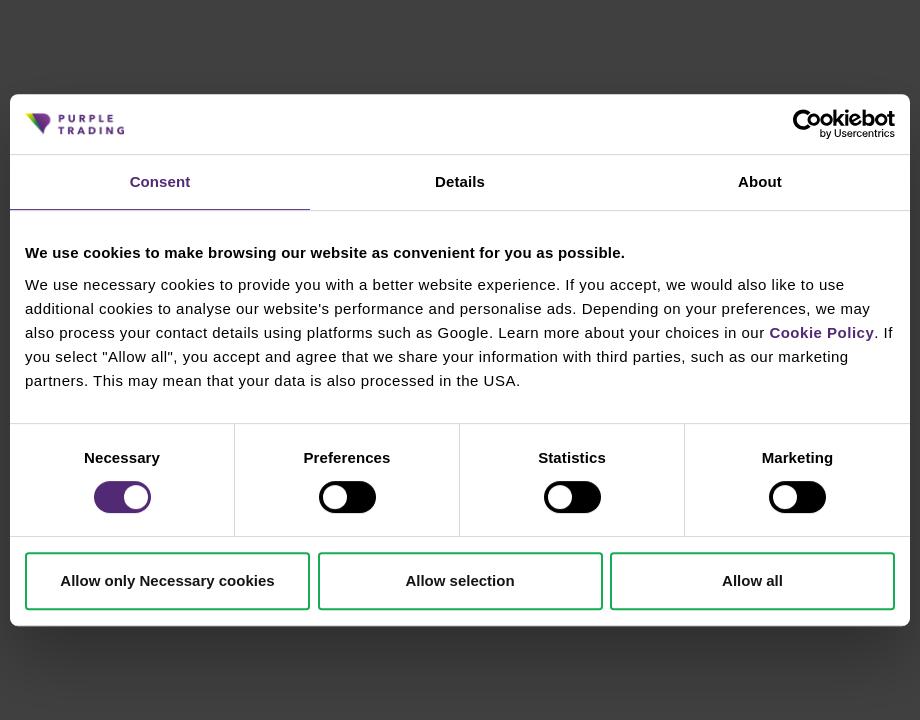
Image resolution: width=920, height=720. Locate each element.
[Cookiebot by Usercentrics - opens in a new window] (807, 124)
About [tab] (760, 181)
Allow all (752, 580)
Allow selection (459, 580)
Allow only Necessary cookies (167, 580)
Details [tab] (460, 181)
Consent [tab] (160, 181)
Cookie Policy (821, 332)
